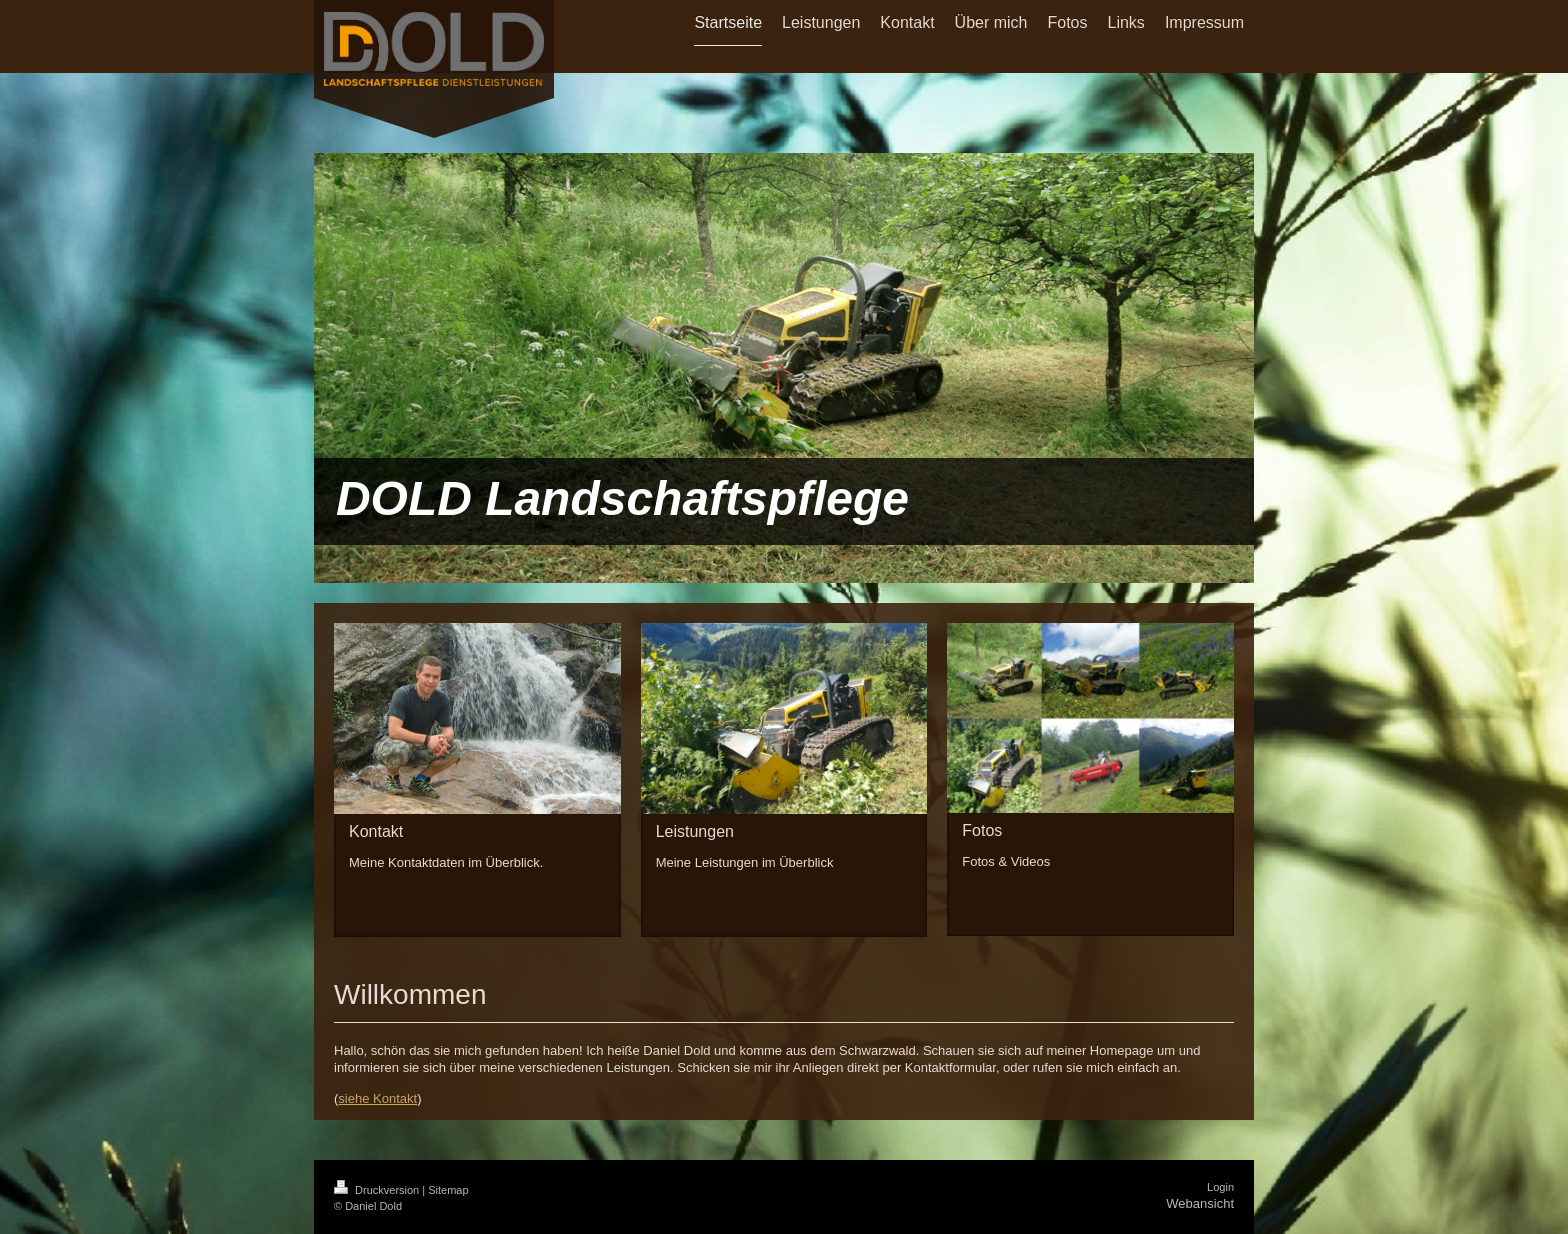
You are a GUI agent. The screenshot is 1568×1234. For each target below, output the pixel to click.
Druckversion (378, 1190)
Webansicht (1200, 1203)
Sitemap (448, 1190)
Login (1220, 1187)
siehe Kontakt (377, 1098)
